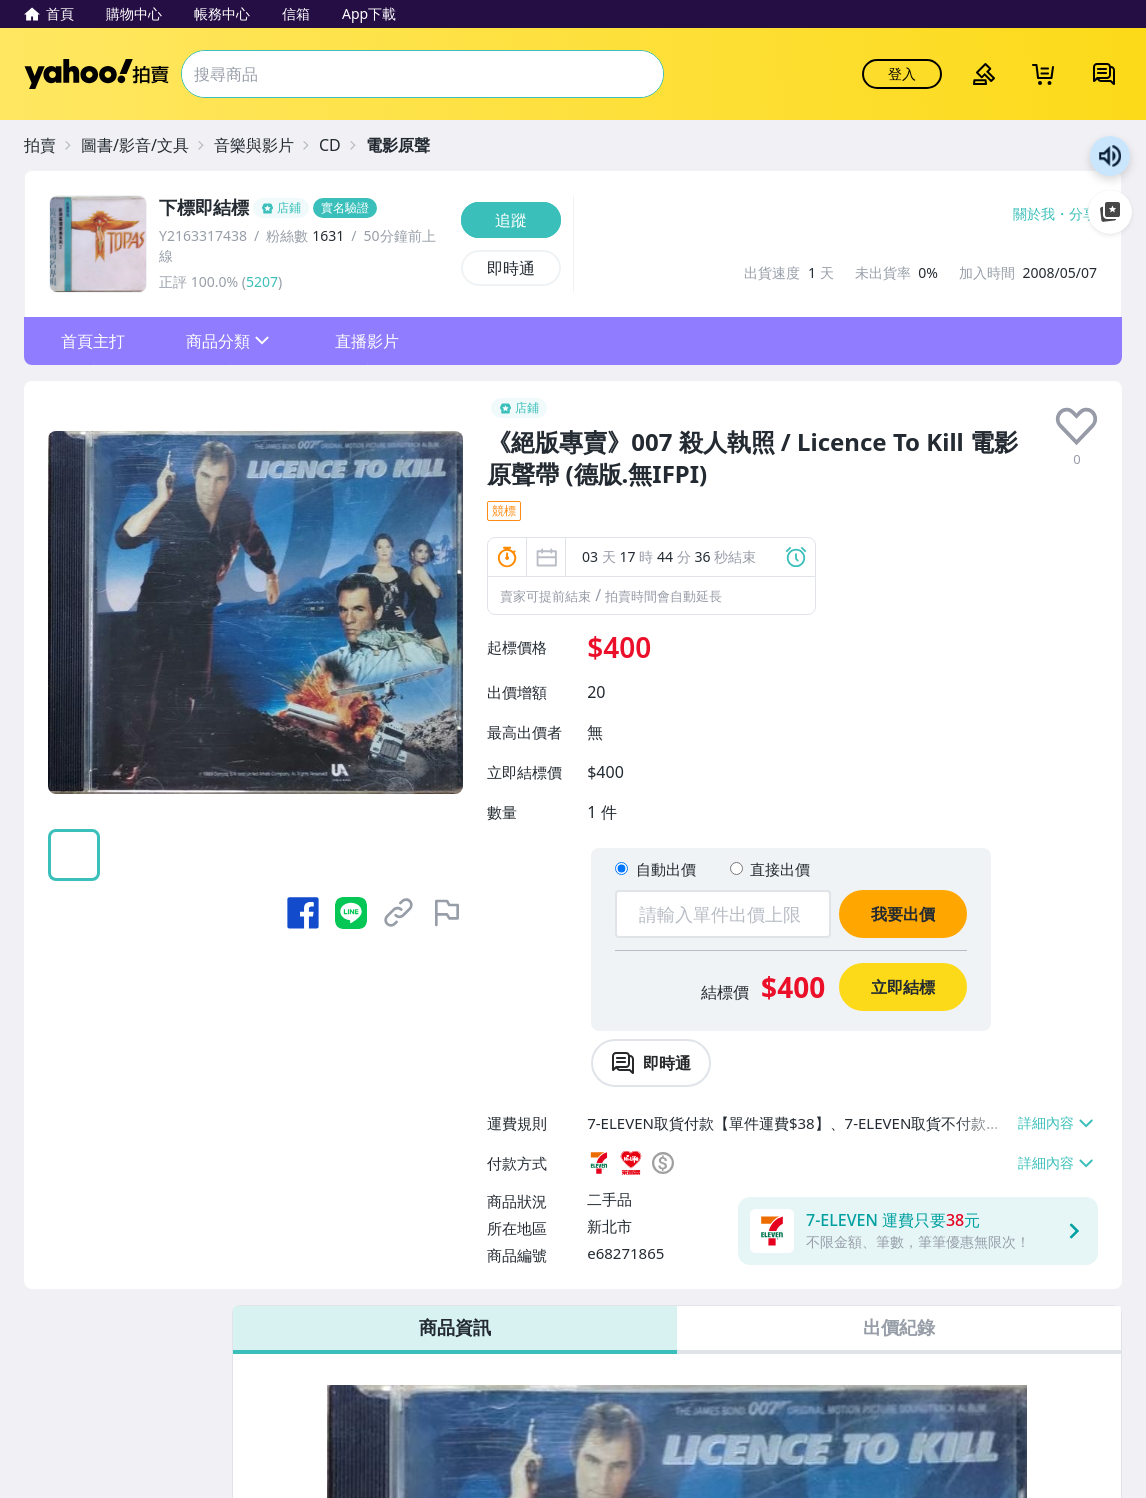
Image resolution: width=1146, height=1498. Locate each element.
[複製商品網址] (399, 913)
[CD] (340, 145)
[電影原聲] (408, 145)
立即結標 (903, 987)
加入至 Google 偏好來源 (1110, 212)
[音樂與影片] (264, 145)
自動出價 (666, 869)
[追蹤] (511, 220)
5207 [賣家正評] (262, 281)
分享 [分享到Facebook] (1083, 214)
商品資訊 (455, 1327)
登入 (902, 73)
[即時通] (511, 268)
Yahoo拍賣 (96, 74)
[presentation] (1076, 426)
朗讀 (1110, 156)
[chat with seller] (651, 1063)
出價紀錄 (899, 1327)
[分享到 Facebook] (303, 913)
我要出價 (903, 914)
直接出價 (780, 869)
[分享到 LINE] (351, 913)
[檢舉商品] (447, 913)
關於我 (1034, 214)
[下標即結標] (304, 208)
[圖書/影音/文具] (145, 145)
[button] (92, 341)
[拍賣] (50, 145)
